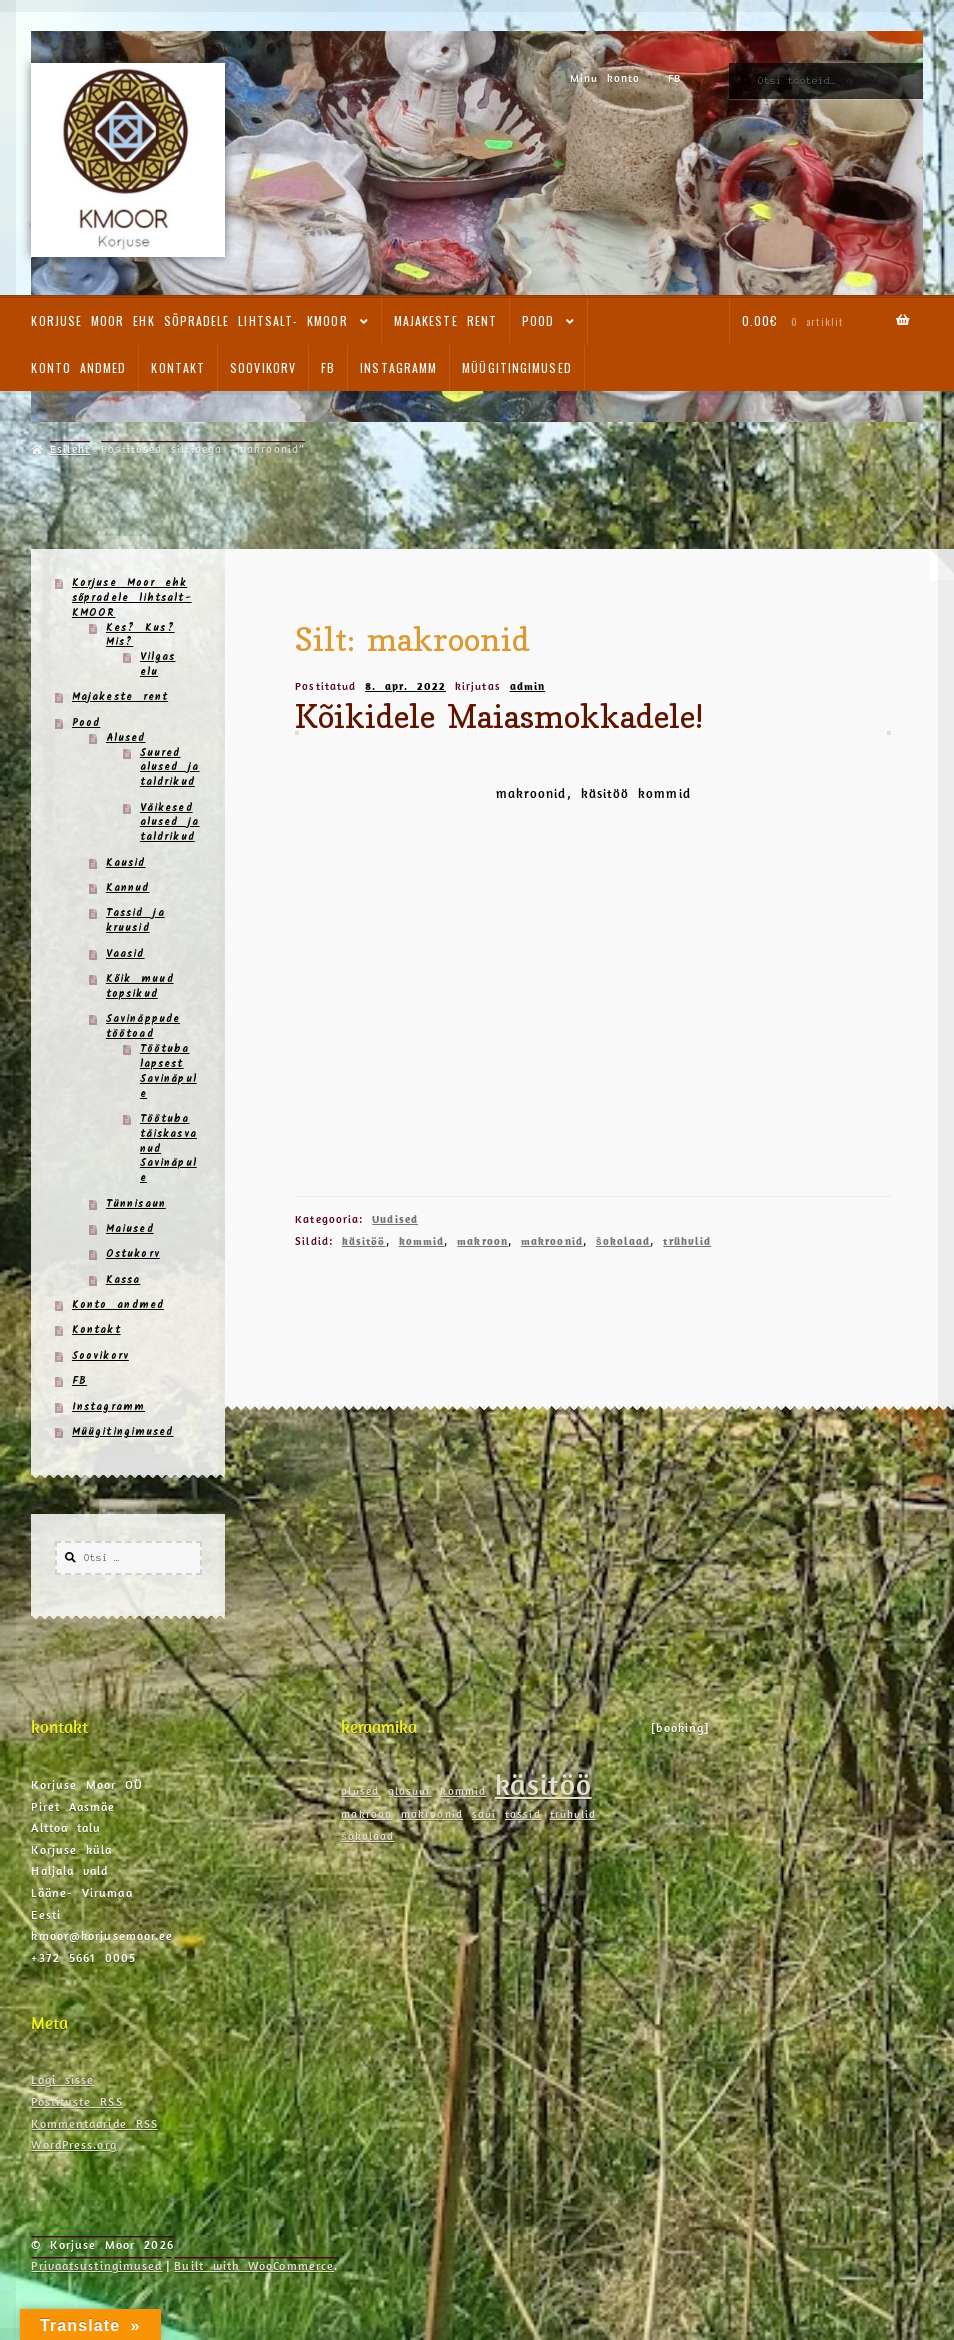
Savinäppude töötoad (143, 1027)
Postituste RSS (76, 2101)
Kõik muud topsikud (140, 987)
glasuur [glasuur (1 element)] (410, 1791)
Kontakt (178, 367)
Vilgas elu (158, 665)
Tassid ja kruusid (135, 921)
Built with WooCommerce (254, 2265)
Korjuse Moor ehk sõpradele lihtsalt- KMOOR (189, 320)
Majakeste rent (445, 320)
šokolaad (623, 1241)
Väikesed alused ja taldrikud (170, 823)
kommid (422, 1241)
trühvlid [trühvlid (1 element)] (573, 1814)
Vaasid (125, 954)
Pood (538, 320)
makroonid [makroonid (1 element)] (432, 1814)
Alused (126, 738)
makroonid (552, 1241)
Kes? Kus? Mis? (140, 636)
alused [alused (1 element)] (360, 1791)
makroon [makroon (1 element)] (366, 1814)
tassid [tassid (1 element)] (523, 1814)
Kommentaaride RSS (94, 2123)
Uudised (395, 1219)
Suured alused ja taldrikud (170, 768)
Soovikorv (263, 367)
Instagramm (398, 367)
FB (674, 78)
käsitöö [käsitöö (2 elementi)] (543, 1784)
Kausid (126, 863)
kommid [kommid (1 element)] (463, 1791)
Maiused (130, 1229)
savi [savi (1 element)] (484, 1814)
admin (528, 686)
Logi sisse (62, 2079)
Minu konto (605, 78)
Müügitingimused (517, 367)
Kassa (123, 1280)
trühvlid (687, 1241)
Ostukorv (133, 1254)
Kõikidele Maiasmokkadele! (499, 716)
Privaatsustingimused (96, 2265)
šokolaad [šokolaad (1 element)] (367, 1836)
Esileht (70, 449)
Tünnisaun (136, 1204)
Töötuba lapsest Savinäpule (168, 1072)
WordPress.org (73, 2144)
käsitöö (364, 1241)
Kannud (128, 888)
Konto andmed (78, 367)
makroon (482, 1241)
